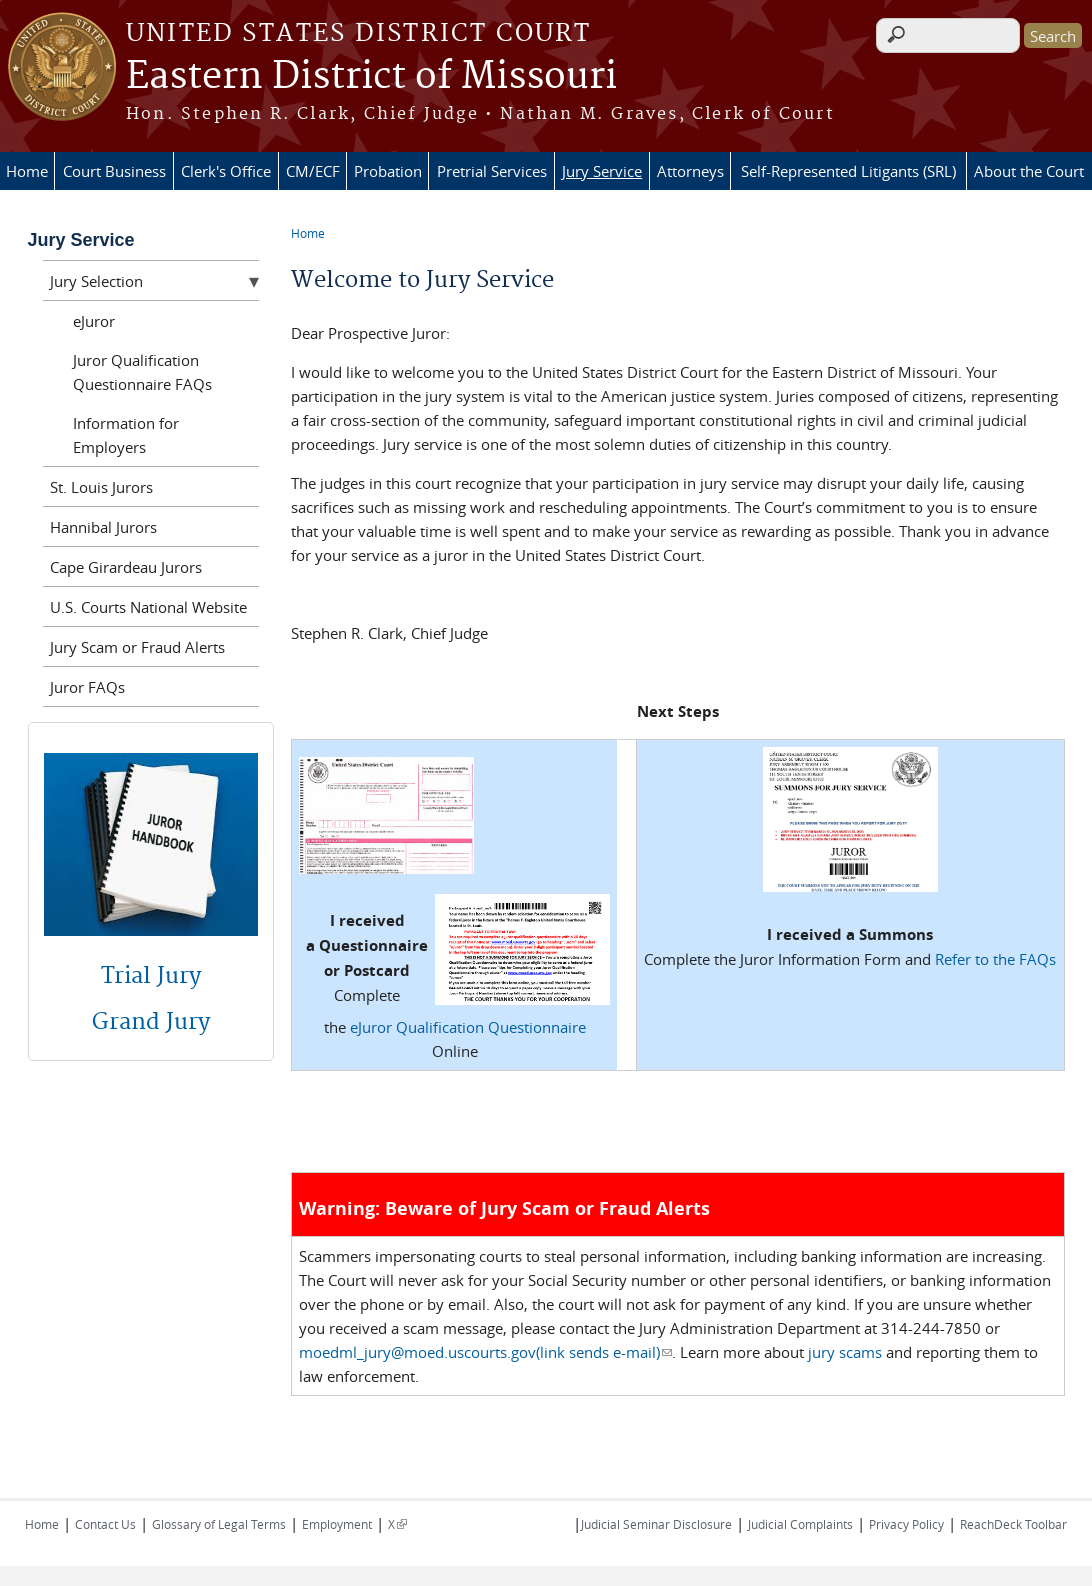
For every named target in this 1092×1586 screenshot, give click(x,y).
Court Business (114, 171)
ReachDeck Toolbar (1013, 1524)
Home (27, 171)
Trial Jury (151, 976)
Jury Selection (96, 281)
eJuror (94, 321)
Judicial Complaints (800, 1524)
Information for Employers (126, 435)
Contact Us (105, 1524)
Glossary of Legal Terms (219, 1524)
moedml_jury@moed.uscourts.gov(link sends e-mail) (485, 1352)
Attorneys (690, 171)
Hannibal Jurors (103, 527)
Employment (337, 1524)
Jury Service (602, 171)
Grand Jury (151, 1022)
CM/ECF (313, 171)
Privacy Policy (906, 1524)
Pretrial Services (492, 171)
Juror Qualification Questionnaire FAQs (142, 372)
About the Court (1029, 171)
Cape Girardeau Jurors (126, 567)
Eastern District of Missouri (371, 77)
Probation (388, 171)
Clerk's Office (226, 171)
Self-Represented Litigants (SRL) (848, 171)
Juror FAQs (87, 687)
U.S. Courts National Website (148, 607)
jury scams (845, 1352)
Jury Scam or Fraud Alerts (137, 647)
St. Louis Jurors (101, 487)
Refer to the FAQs (995, 959)
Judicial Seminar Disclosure (656, 1524)
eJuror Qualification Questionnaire (468, 1027)
